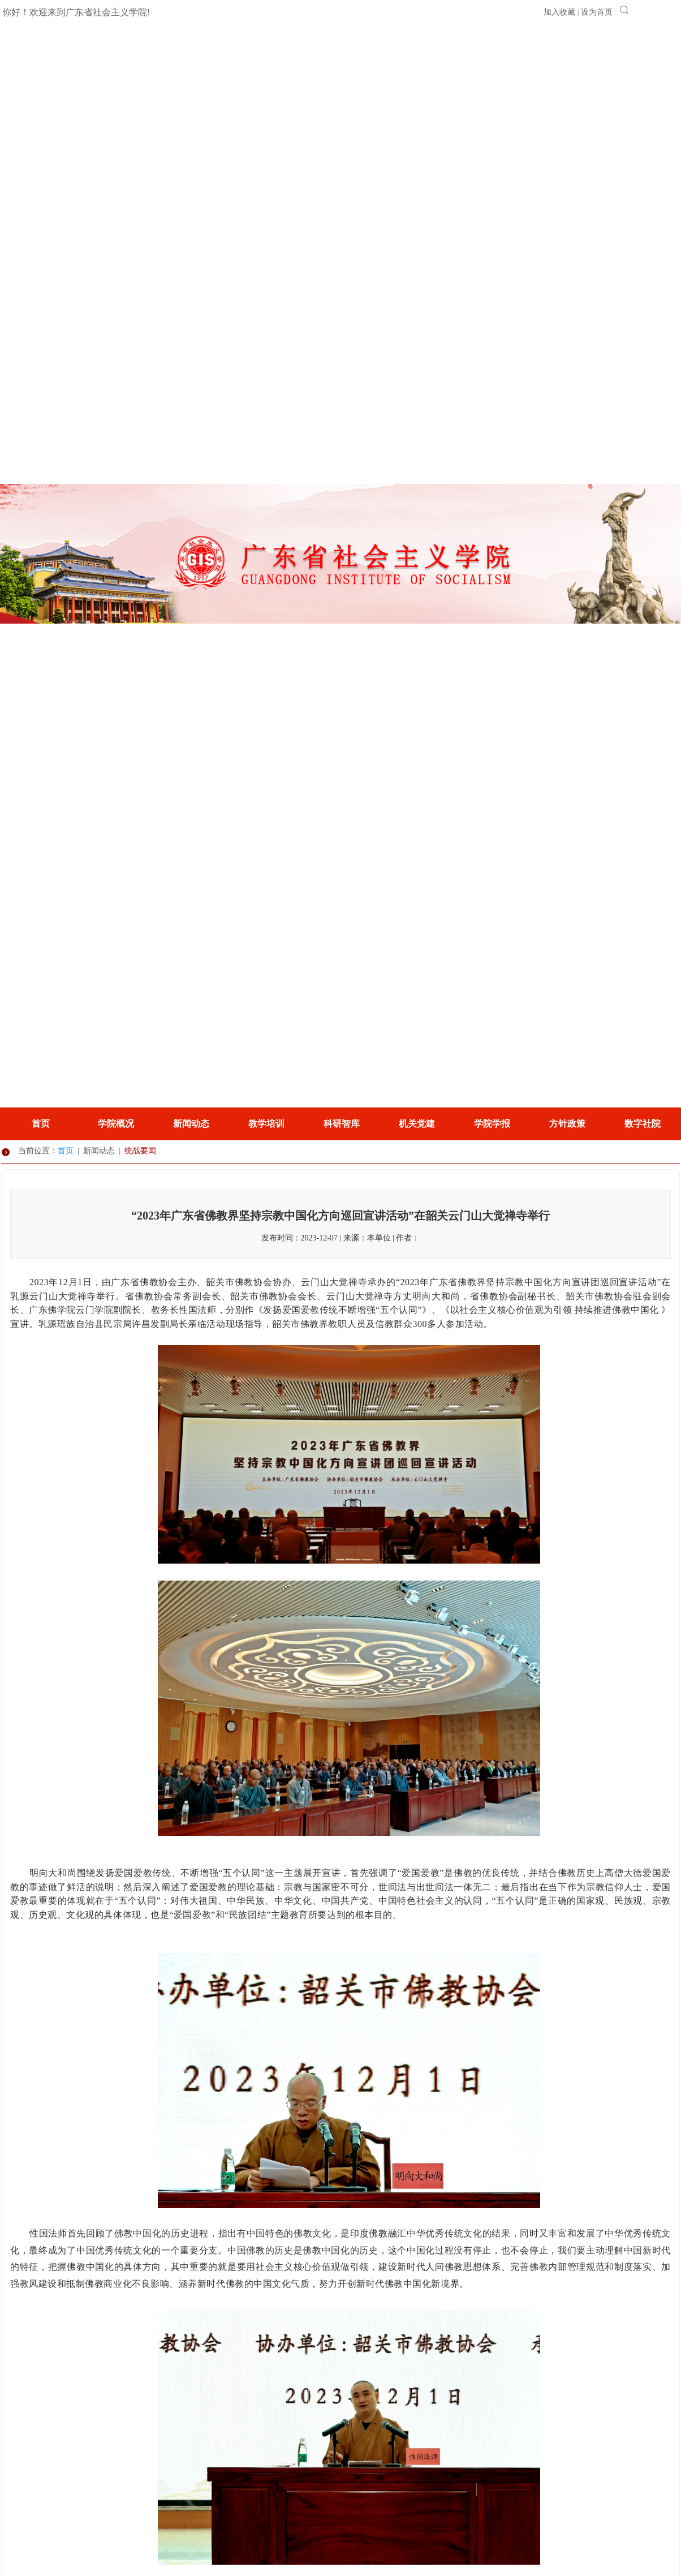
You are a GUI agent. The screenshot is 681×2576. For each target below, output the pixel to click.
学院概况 (116, 1123)
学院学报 (492, 1123)
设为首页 (597, 12)
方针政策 (567, 1123)
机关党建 (417, 1123)
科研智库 (342, 1123)
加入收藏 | (562, 12)
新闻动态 (191, 1123)
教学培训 (266, 1123)
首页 (41, 1123)
